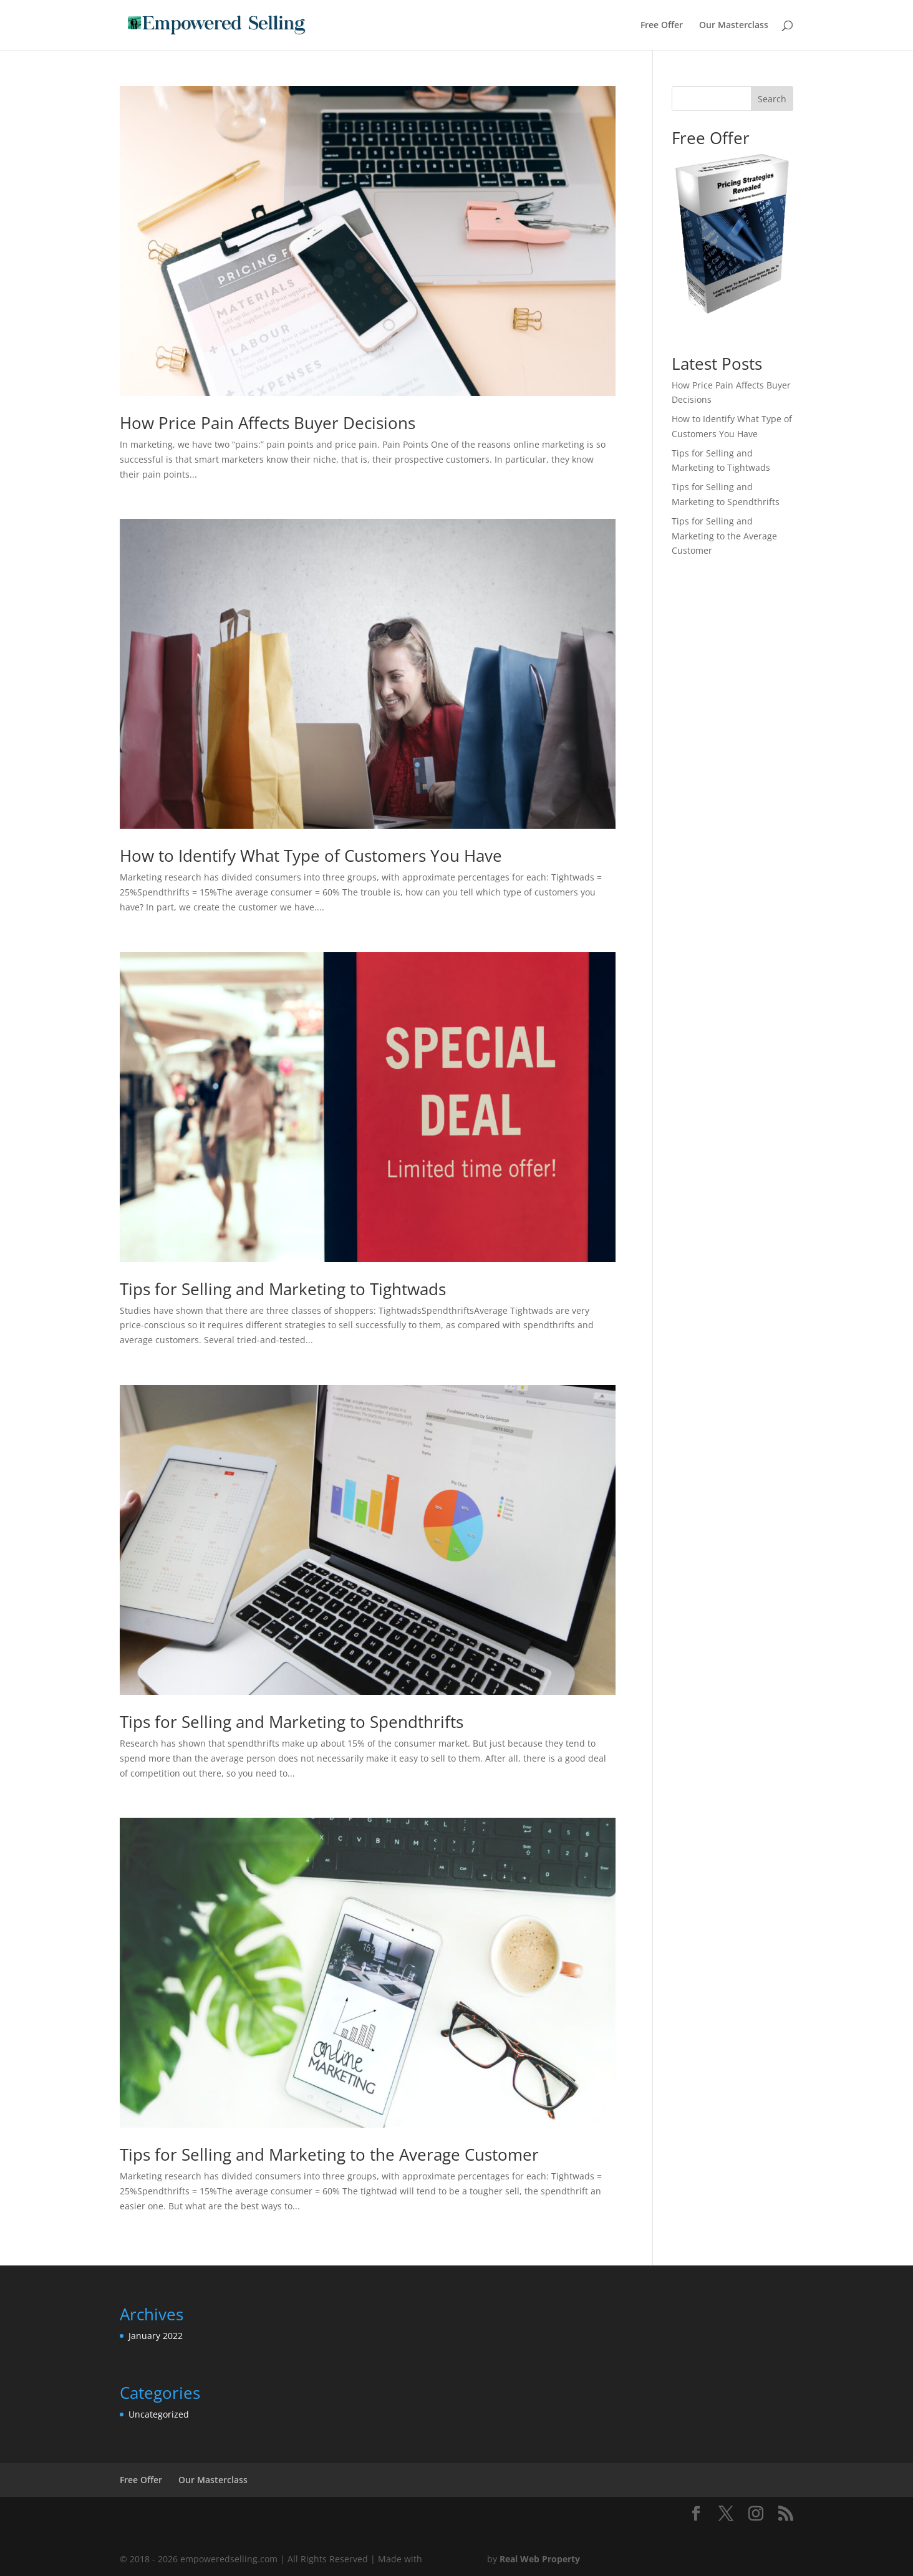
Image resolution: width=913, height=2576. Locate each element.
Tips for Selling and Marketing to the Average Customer (329, 2154)
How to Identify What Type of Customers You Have (311, 855)
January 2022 (155, 2336)
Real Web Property (540, 2559)
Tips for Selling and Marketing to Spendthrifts (291, 1721)
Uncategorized (158, 2414)
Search (772, 99)
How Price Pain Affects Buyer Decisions (267, 423)
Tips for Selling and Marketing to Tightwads (283, 1289)
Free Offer (661, 26)
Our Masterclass (733, 26)
